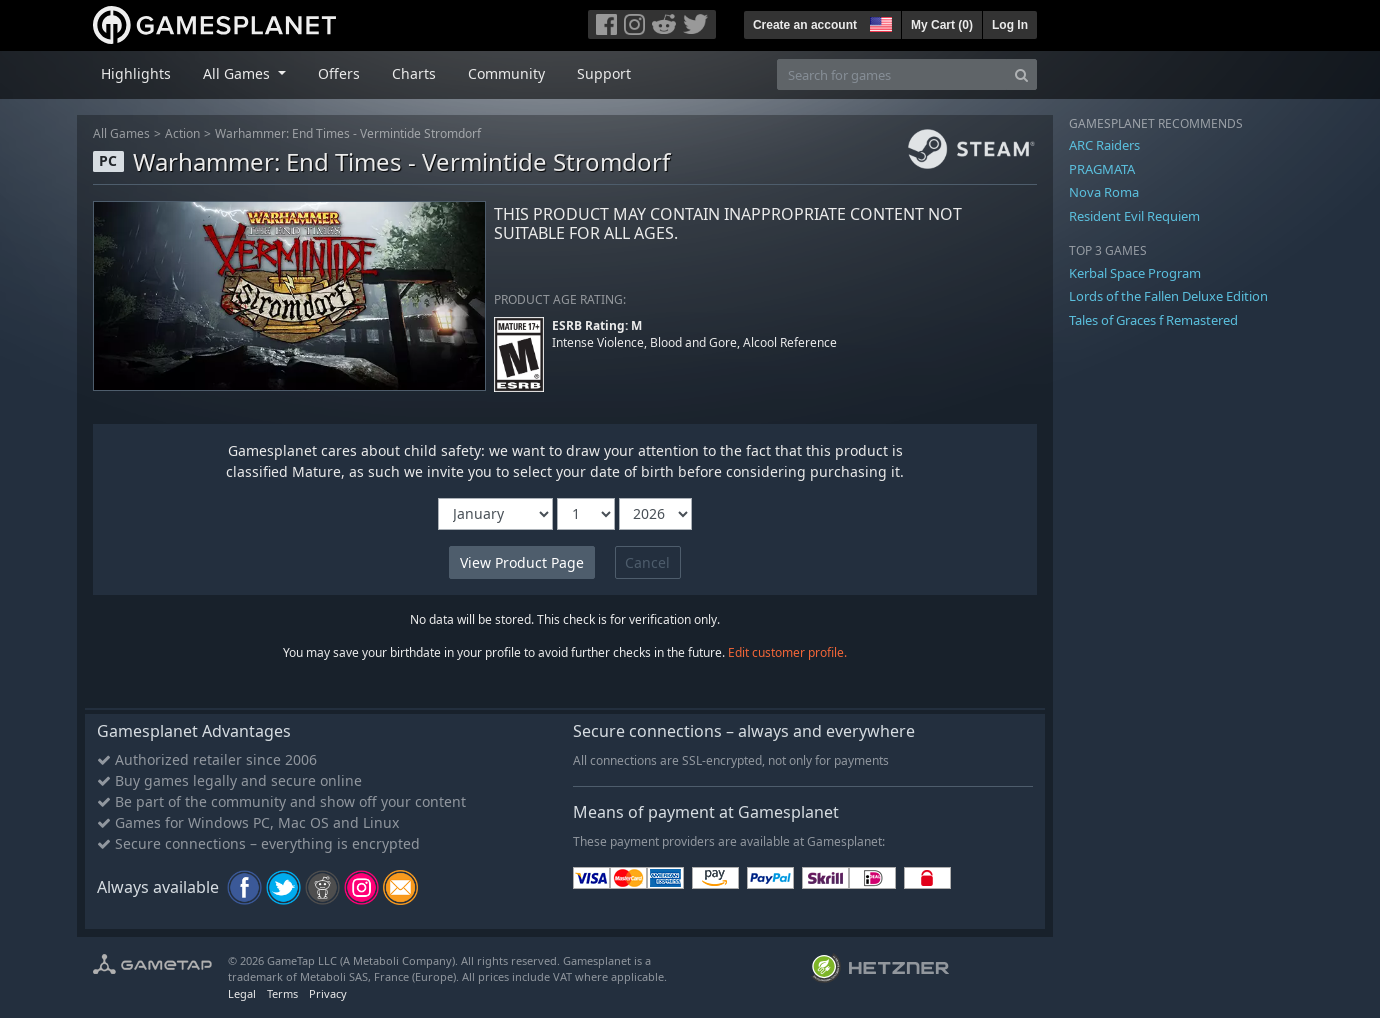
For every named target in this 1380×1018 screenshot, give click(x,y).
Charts (414, 73)
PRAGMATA (1102, 169)
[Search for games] (892, 74)
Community (506, 73)
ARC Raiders (1104, 145)
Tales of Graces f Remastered (1153, 320)
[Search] (1021, 74)
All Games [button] (238, 73)
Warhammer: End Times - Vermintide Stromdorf (348, 133)
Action (182, 133)
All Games (121, 133)
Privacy (328, 993)
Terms (282, 993)
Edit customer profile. (787, 652)
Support (604, 73)
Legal (242, 993)
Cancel (647, 562)
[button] (879, 22)
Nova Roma (1104, 192)
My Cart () (942, 25)
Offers (339, 73)
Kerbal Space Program (1135, 273)
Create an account (805, 25)
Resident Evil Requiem (1134, 216)
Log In (1010, 25)
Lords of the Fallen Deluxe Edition (1168, 296)
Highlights (136, 73)
